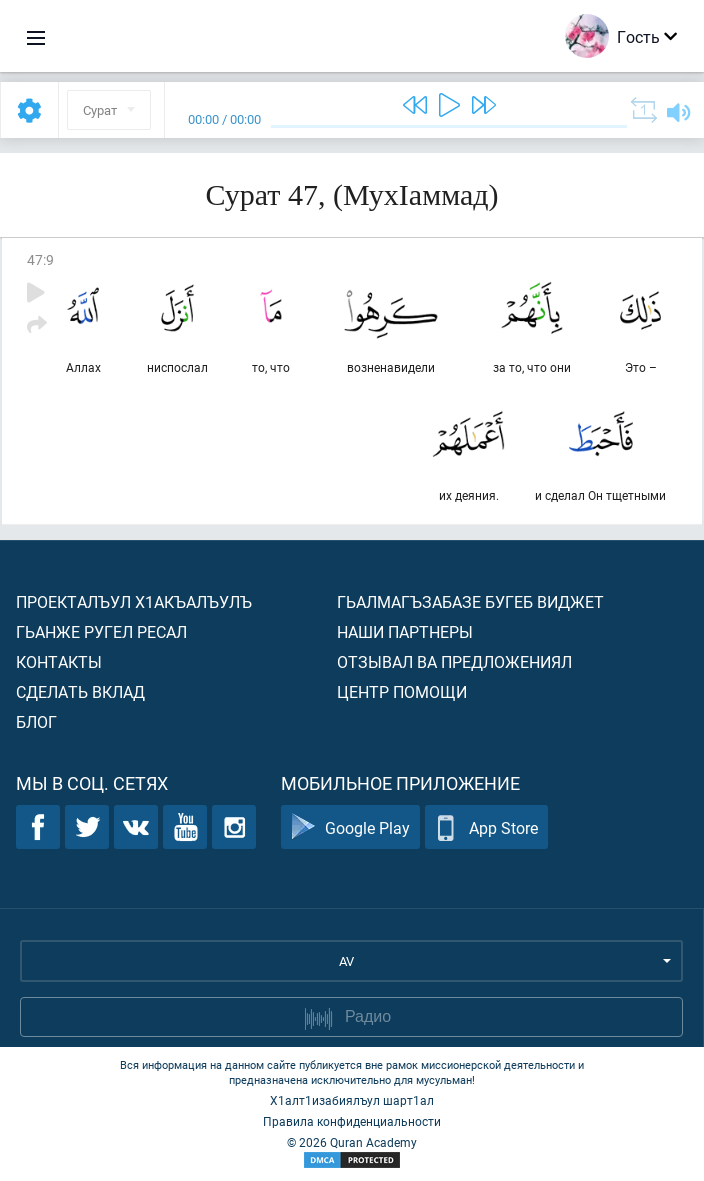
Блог (36, 721)
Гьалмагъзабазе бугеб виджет (470, 601)
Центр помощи (402, 691)
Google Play (350, 827)
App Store (486, 827)
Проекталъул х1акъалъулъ (134, 601)
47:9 (40, 259)
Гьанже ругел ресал (101, 631)
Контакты (59, 661)
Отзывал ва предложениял (454, 661)
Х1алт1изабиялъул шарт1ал (352, 1100)
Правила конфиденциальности (352, 1121)
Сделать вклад (80, 691)
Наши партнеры (405, 631)
